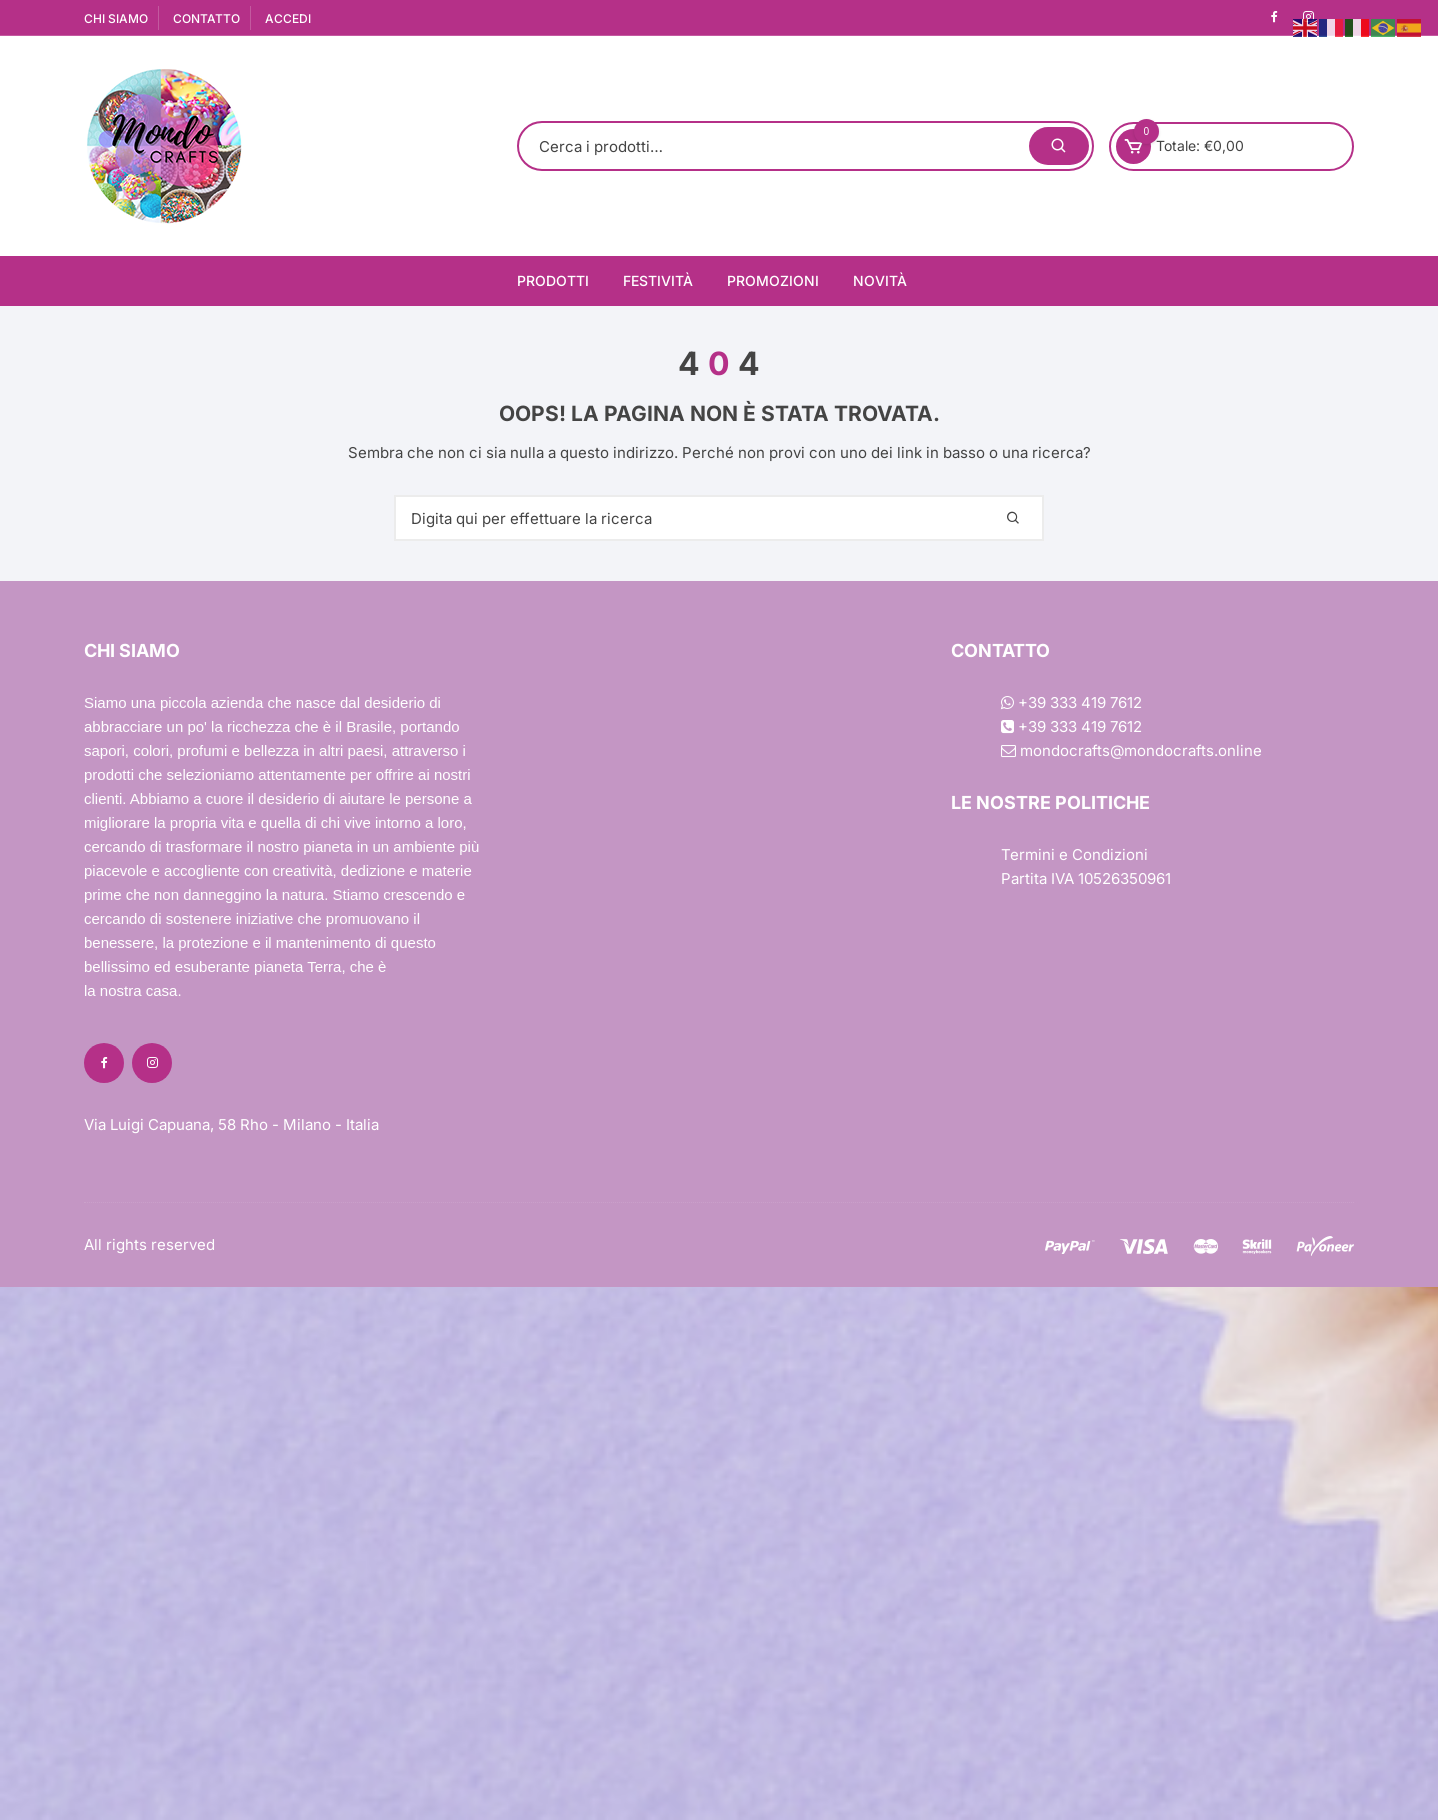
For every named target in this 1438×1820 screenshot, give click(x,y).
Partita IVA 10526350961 (1086, 878)
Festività (658, 280)
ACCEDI (288, 18)
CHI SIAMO (116, 18)
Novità (880, 280)
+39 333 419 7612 (1071, 702)
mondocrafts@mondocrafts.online (1131, 750)
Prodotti (553, 280)
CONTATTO (206, 18)
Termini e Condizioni (1074, 854)
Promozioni (773, 280)
